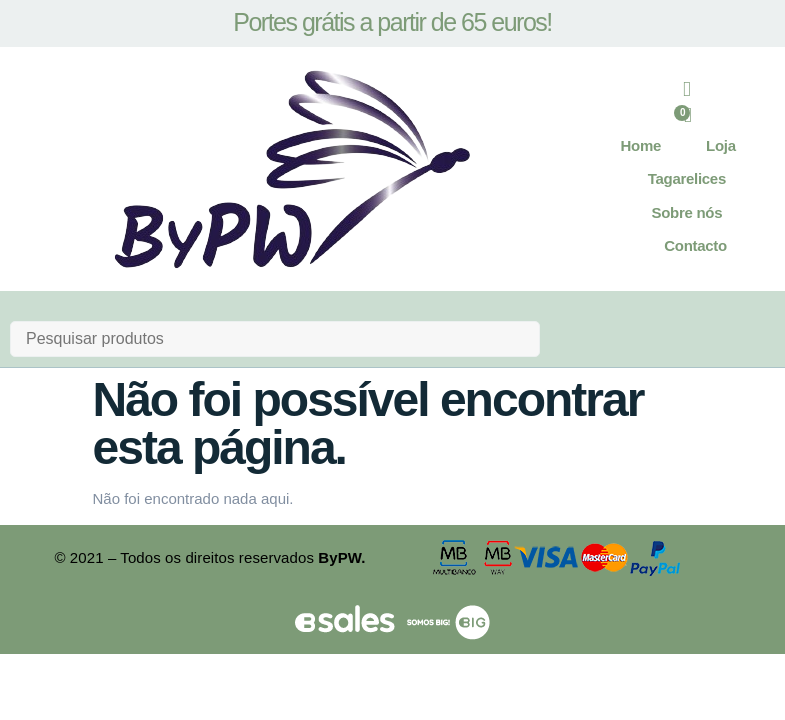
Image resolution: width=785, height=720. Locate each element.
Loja (721, 147)
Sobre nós (687, 214)
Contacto (695, 247)
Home (641, 147)
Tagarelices (687, 180)
